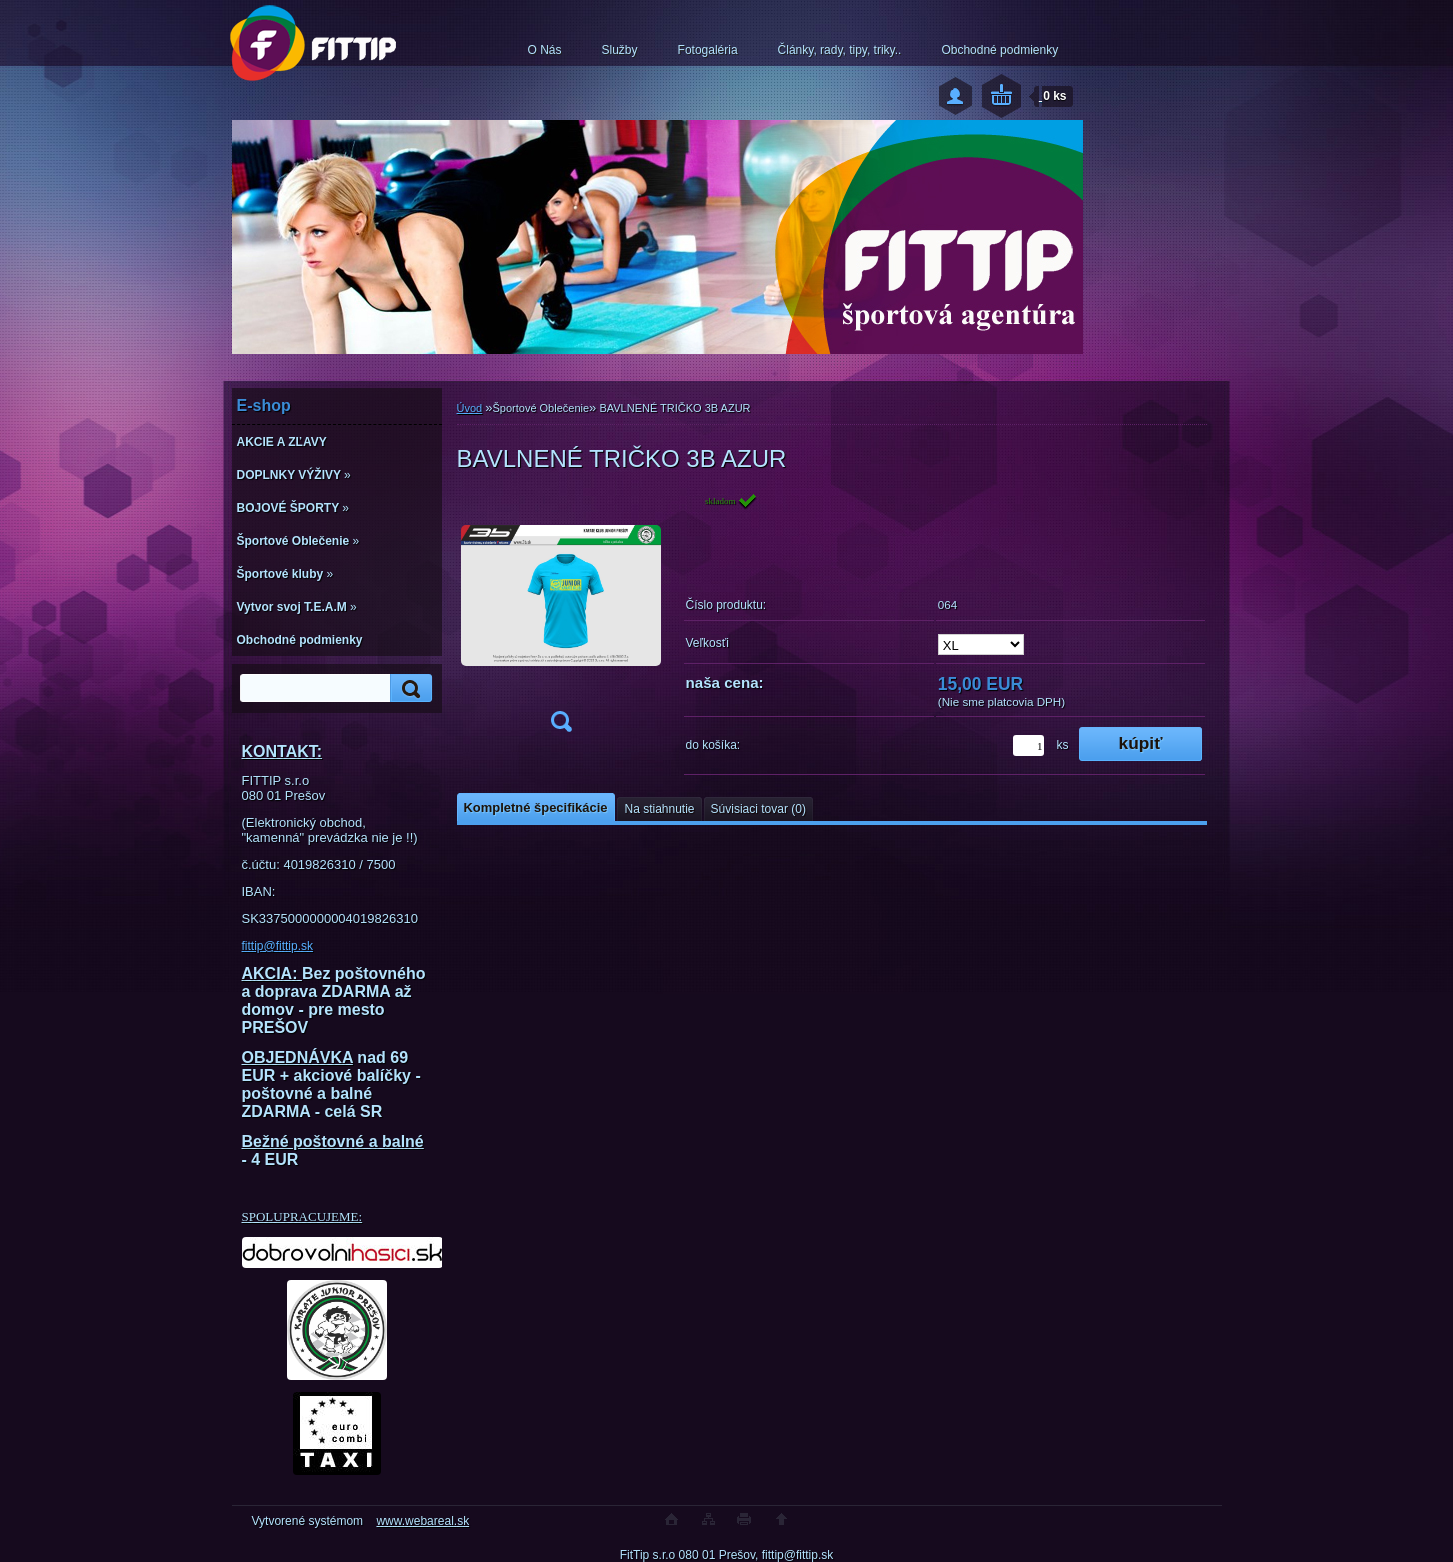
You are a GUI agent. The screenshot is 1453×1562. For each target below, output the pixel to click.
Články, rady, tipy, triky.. (840, 50)
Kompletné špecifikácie (536, 807)
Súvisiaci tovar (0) (758, 809)
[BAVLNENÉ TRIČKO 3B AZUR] (561, 618)
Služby (620, 50)
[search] (408, 688)
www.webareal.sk (422, 1521)
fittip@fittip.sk (278, 946)
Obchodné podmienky (999, 50)
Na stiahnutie (659, 809)
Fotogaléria (708, 50)
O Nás (545, 50)
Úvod (470, 408)
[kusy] (1028, 745)
